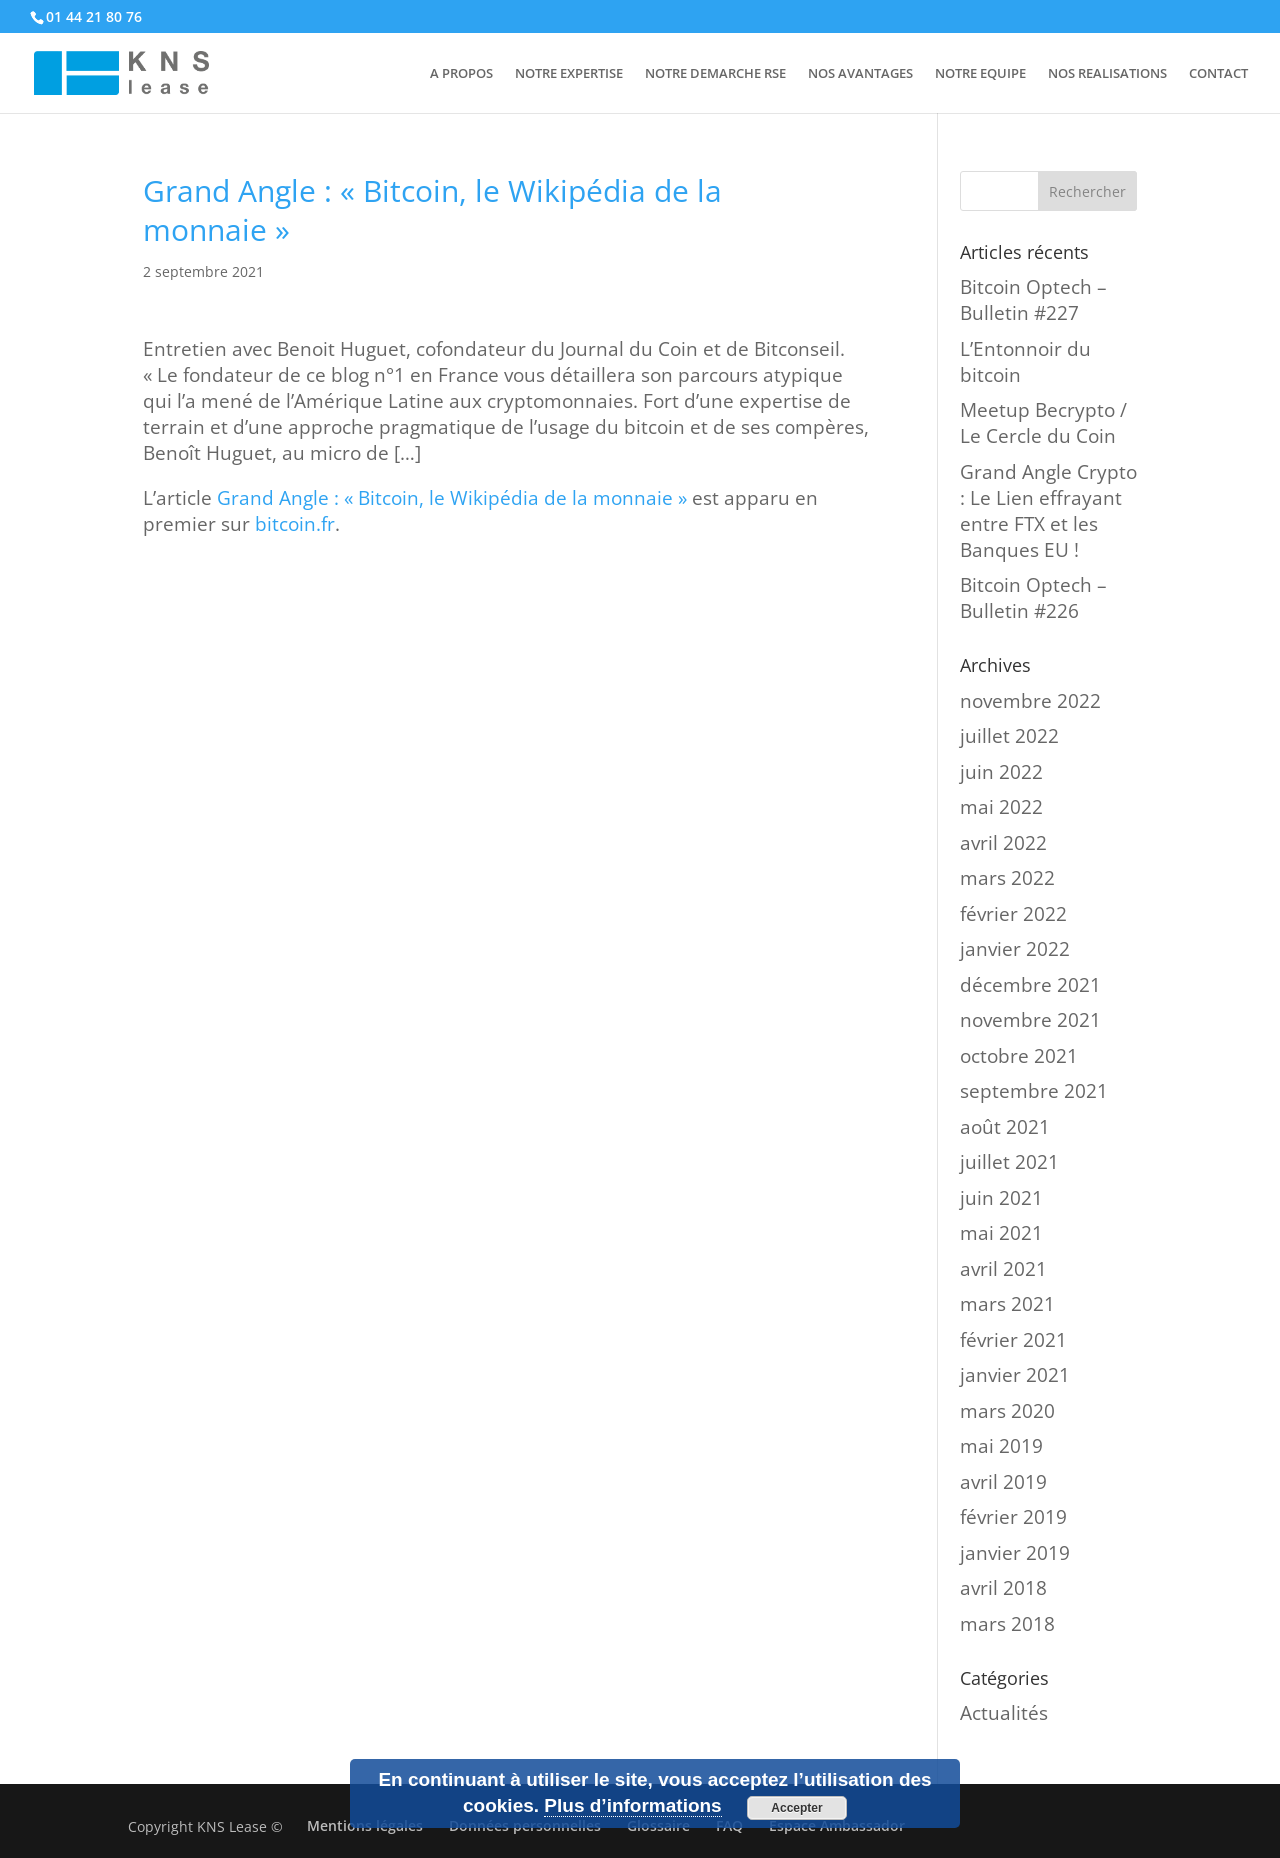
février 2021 (1013, 1340)
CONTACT (1218, 74)
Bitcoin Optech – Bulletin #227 (1033, 300)
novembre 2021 (1030, 1020)
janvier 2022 (1015, 949)
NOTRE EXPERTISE (569, 74)
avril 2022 (1003, 843)
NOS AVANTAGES (860, 74)
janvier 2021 (1015, 1375)
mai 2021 (1001, 1233)
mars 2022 (1007, 878)
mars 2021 (1007, 1304)
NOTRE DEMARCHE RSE (715, 74)
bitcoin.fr (295, 524)
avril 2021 (1003, 1269)
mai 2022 (1001, 807)
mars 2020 (1007, 1411)
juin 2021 (1001, 1198)
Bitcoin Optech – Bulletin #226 (1033, 598)
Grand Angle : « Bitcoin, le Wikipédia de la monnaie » (452, 498)
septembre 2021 (1034, 1091)
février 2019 (1013, 1517)
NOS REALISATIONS (1107, 74)
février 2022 (1013, 914)
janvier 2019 (1015, 1553)
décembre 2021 (1030, 985)
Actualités (1004, 1713)
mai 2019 (1001, 1446)
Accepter (796, 1808)
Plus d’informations (632, 1805)
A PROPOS (461, 74)
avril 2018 (1003, 1588)
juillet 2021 (1009, 1162)
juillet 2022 (1009, 736)
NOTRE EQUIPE (980, 74)
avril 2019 (1003, 1482)
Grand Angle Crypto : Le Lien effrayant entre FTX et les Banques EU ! (1048, 511)
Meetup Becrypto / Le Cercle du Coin (1043, 423)
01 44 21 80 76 (94, 16)
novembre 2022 (1030, 701)
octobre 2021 (1019, 1056)
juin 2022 (1001, 772)
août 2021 (1005, 1127)
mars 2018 (1007, 1624)
